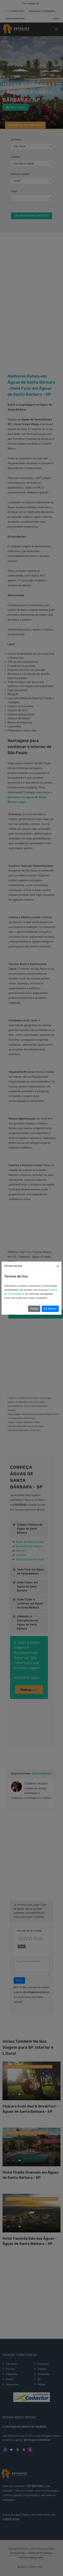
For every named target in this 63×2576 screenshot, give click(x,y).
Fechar (34, 1308)
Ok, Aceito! (50, 1308)
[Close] (57, 1266)
